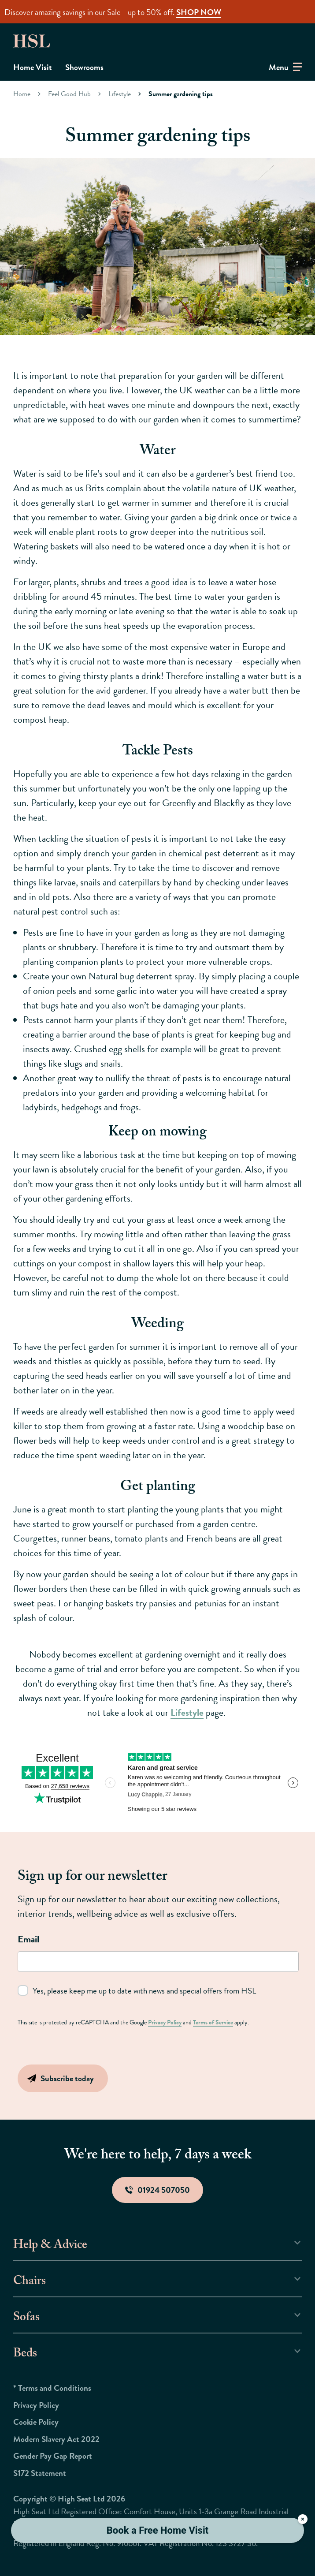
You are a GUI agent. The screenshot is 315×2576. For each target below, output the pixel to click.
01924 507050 (157, 2190)
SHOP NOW (198, 12)
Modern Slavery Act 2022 (56, 2439)
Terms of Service (213, 2022)
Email (28, 1939)
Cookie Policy (36, 2422)
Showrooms (84, 67)
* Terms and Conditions (52, 2388)
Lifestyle (119, 94)
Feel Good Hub (69, 94)
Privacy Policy (165, 2022)
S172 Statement (39, 2473)
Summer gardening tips (180, 94)
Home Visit (32, 67)
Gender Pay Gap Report (52, 2456)
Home (21, 94)
